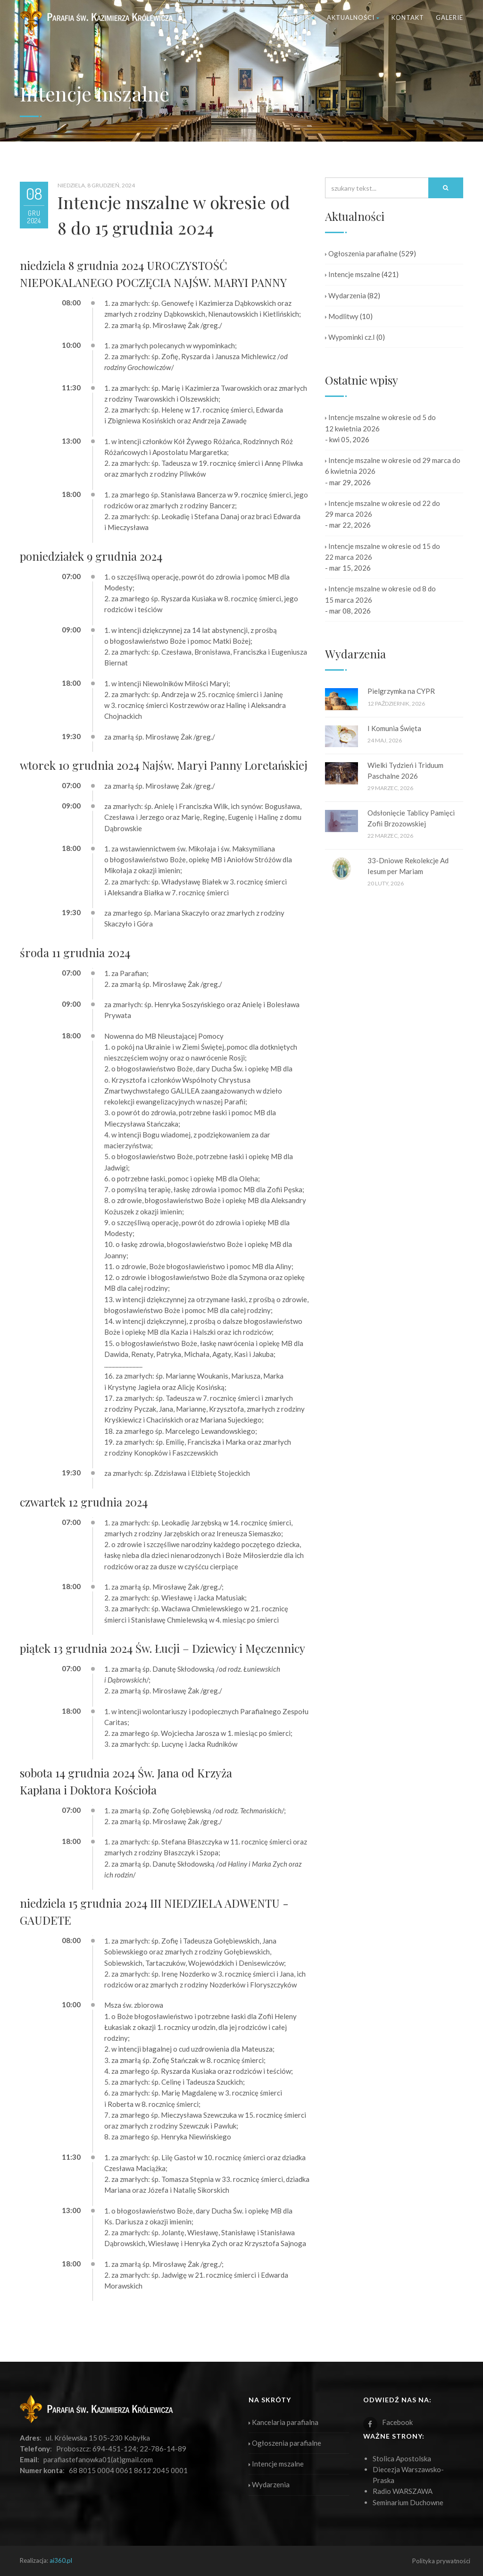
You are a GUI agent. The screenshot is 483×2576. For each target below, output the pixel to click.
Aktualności (353, 17)
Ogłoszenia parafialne (361, 253)
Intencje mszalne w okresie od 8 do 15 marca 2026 (380, 594)
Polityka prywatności (441, 2561)
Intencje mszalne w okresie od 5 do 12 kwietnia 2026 (380, 422)
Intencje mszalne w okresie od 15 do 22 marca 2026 (382, 551)
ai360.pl (61, 2560)
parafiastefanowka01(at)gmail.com (98, 2459)
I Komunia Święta (394, 728)
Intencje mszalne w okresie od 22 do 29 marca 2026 (382, 508)
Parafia (298, 17)
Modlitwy (341, 316)
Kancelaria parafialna (283, 2422)
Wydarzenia (345, 295)
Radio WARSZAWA (403, 2491)
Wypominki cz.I (350, 337)
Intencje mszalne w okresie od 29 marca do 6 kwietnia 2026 (392, 465)
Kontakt (407, 17)
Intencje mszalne (352, 274)
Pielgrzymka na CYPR (401, 691)
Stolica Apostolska (402, 2458)
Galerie (449, 17)
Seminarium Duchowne (408, 2502)
